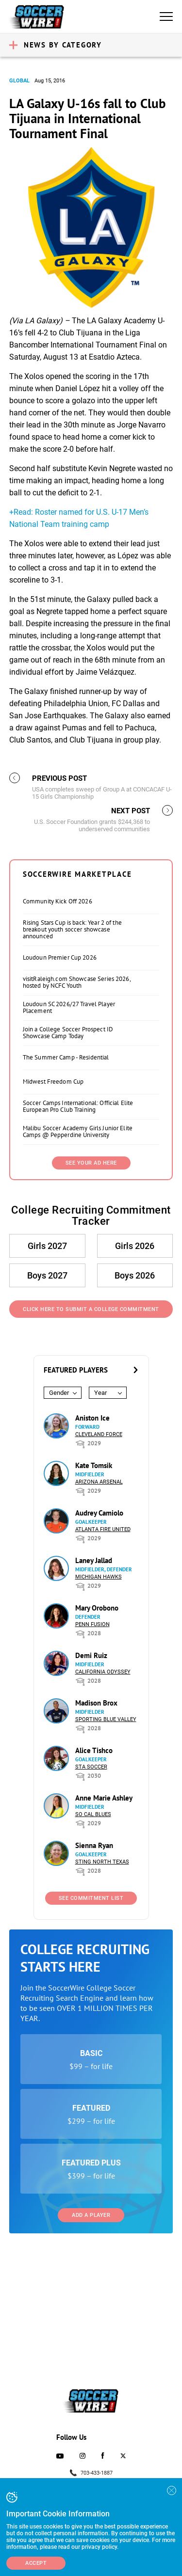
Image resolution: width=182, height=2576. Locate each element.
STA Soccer (91, 1767)
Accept (36, 2563)
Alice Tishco (94, 1750)
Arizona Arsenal (99, 1482)
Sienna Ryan (94, 1845)
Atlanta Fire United (103, 1529)
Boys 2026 (135, 1275)
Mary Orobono (96, 1607)
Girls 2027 (47, 1246)
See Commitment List (91, 1898)
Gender (59, 1392)
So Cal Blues (93, 1814)
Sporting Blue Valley (105, 1719)
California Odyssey (103, 1672)
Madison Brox (96, 1702)
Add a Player (91, 2215)
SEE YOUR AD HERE (91, 1163)
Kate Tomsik (93, 1465)
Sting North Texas (102, 1862)
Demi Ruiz (91, 1655)
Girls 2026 (134, 1246)
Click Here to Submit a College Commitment (91, 1309)
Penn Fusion (92, 1624)
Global (19, 81)
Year (100, 1392)
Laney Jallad (93, 1560)
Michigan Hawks (98, 1577)
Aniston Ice (92, 1417)
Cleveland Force (98, 1434)
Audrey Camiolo (99, 1512)
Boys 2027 (47, 1275)
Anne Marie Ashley (103, 1797)
